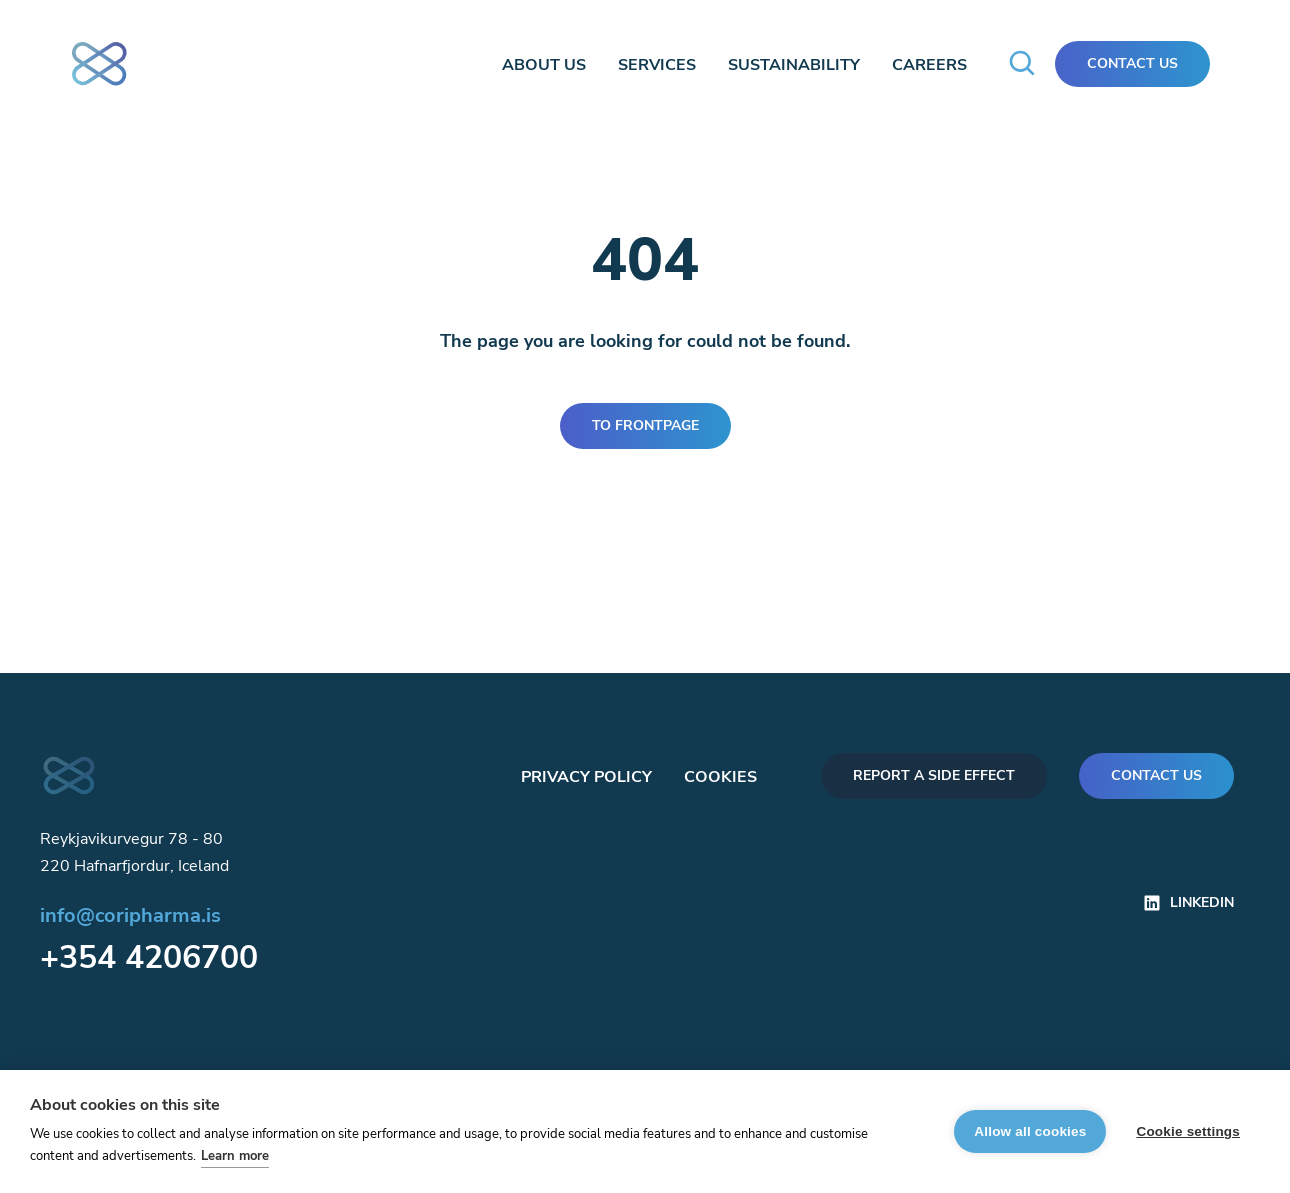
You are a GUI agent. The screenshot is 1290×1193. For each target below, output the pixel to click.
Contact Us (1132, 63)
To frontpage (645, 425)
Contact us (1156, 775)
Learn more (235, 1156)
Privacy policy (586, 777)
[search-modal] (1023, 64)
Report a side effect (934, 775)
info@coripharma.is (130, 915)
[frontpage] (107, 60)
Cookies (720, 777)
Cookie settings (1188, 1131)
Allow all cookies (1030, 1131)
